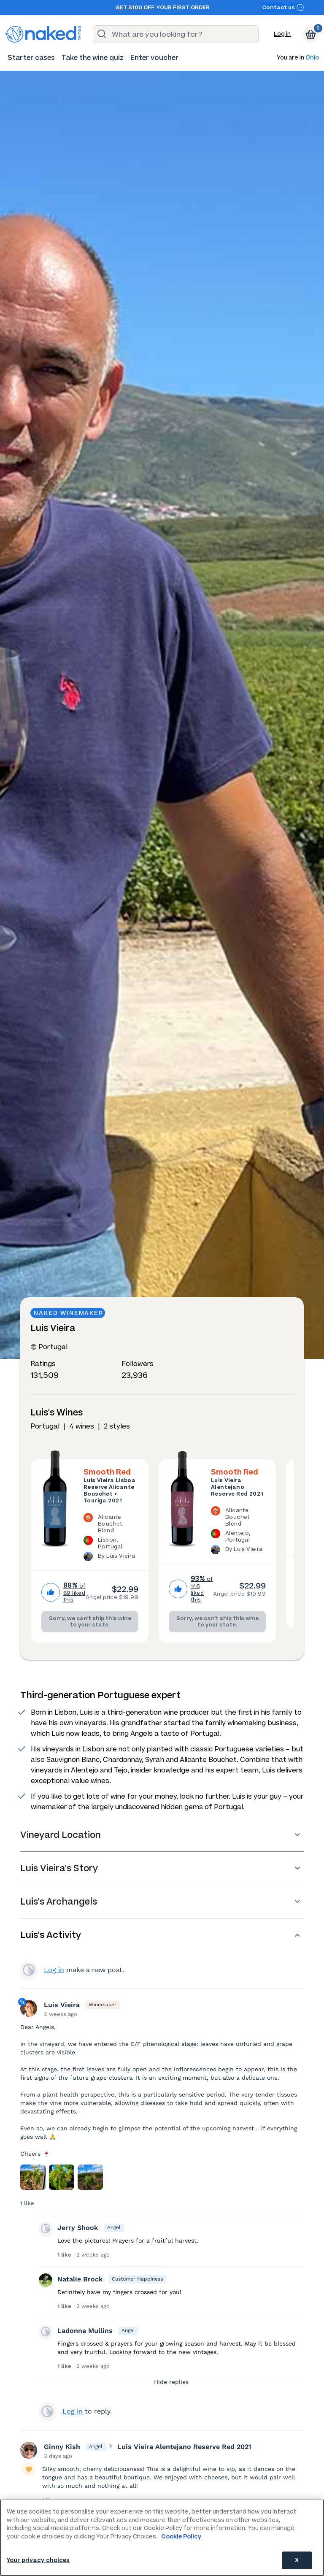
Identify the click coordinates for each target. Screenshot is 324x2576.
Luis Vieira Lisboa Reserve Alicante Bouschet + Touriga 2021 (109, 1490)
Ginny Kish (62, 2447)
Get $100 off (134, 7)
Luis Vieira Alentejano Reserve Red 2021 (237, 1487)
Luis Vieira (62, 2005)
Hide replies (171, 2381)
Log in (282, 34)
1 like (27, 2203)
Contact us (283, 7)
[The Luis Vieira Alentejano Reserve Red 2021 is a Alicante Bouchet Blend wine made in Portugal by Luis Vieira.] (238, 1531)
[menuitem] (31, 57)
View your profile (28, 1970)
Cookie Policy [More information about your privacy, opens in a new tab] (181, 2536)
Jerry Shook (77, 2228)
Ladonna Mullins (85, 2331)
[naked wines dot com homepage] (43, 34)
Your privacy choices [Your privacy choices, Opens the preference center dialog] (38, 2560)
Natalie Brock (80, 2279)
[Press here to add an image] (33, 2177)
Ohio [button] (312, 58)
